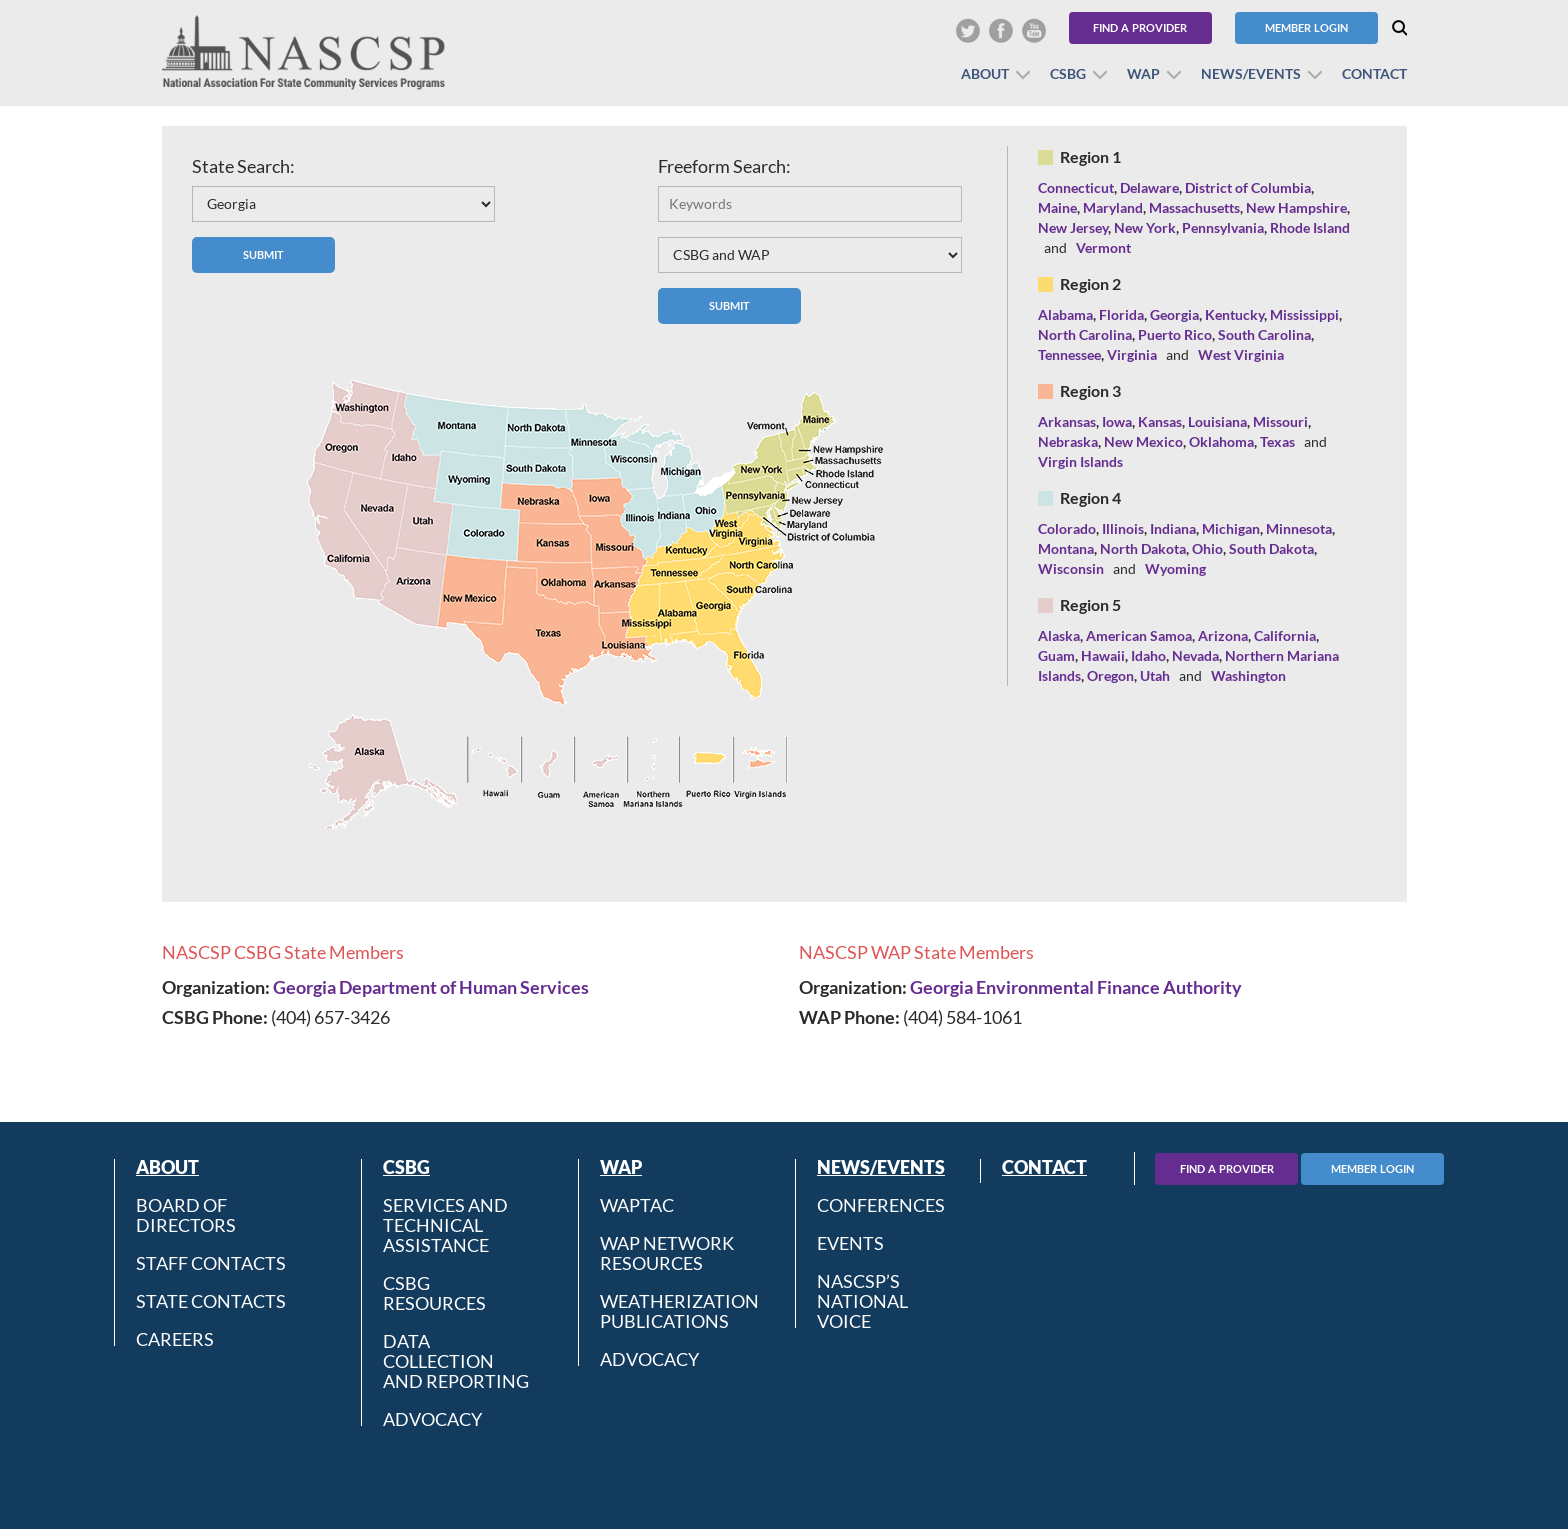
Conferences (881, 1205)
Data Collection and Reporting (456, 1361)
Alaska (1059, 635)
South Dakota (1271, 548)
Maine (1057, 207)
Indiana (1173, 528)
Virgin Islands (1080, 461)
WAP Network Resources (667, 1253)
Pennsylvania (1223, 227)
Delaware (1149, 187)
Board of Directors (186, 1215)
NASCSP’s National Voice (862, 1300)
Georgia (1174, 314)
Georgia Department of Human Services (431, 987)
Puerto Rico (1175, 334)
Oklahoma (1221, 441)
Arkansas (1067, 421)
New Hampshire (1296, 207)
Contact (1374, 73)
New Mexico (1143, 441)
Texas (1277, 441)
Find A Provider (1227, 1168)
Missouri (1280, 421)
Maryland (1113, 207)
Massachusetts (1194, 207)
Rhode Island (1310, 227)
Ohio (1207, 548)
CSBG (1068, 73)
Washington (1248, 675)
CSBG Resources (434, 1293)
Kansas (1160, 421)
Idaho (1148, 655)
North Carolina (1085, 334)
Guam (1056, 655)
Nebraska (1068, 441)
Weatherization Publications (679, 1311)
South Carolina (1264, 334)
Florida (1121, 314)
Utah (1155, 675)
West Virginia (1241, 354)
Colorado (1067, 528)
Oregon (1110, 675)
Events (850, 1243)
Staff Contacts (211, 1263)
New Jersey (1073, 227)
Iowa (1117, 421)
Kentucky (1234, 314)
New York (1145, 227)
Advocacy (432, 1418)
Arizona (1223, 635)
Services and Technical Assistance (445, 1225)
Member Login (1306, 27)
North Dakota (1143, 548)
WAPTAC (637, 1205)
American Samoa (1139, 635)
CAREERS (175, 1338)
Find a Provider (1140, 27)
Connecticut (1076, 187)
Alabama (1065, 314)
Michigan (1231, 528)
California (1285, 635)
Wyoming (1175, 568)
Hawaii (1103, 655)
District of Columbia (1248, 187)
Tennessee (1069, 354)
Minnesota (1299, 528)
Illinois (1123, 528)
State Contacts (211, 1301)
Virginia (1132, 354)
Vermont (1103, 247)
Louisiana (1217, 421)
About (985, 73)
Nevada (1195, 655)
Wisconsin (1071, 568)
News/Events (1251, 73)
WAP (1143, 73)
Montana (1066, 548)
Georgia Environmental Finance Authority (1076, 987)
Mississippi (1304, 314)
